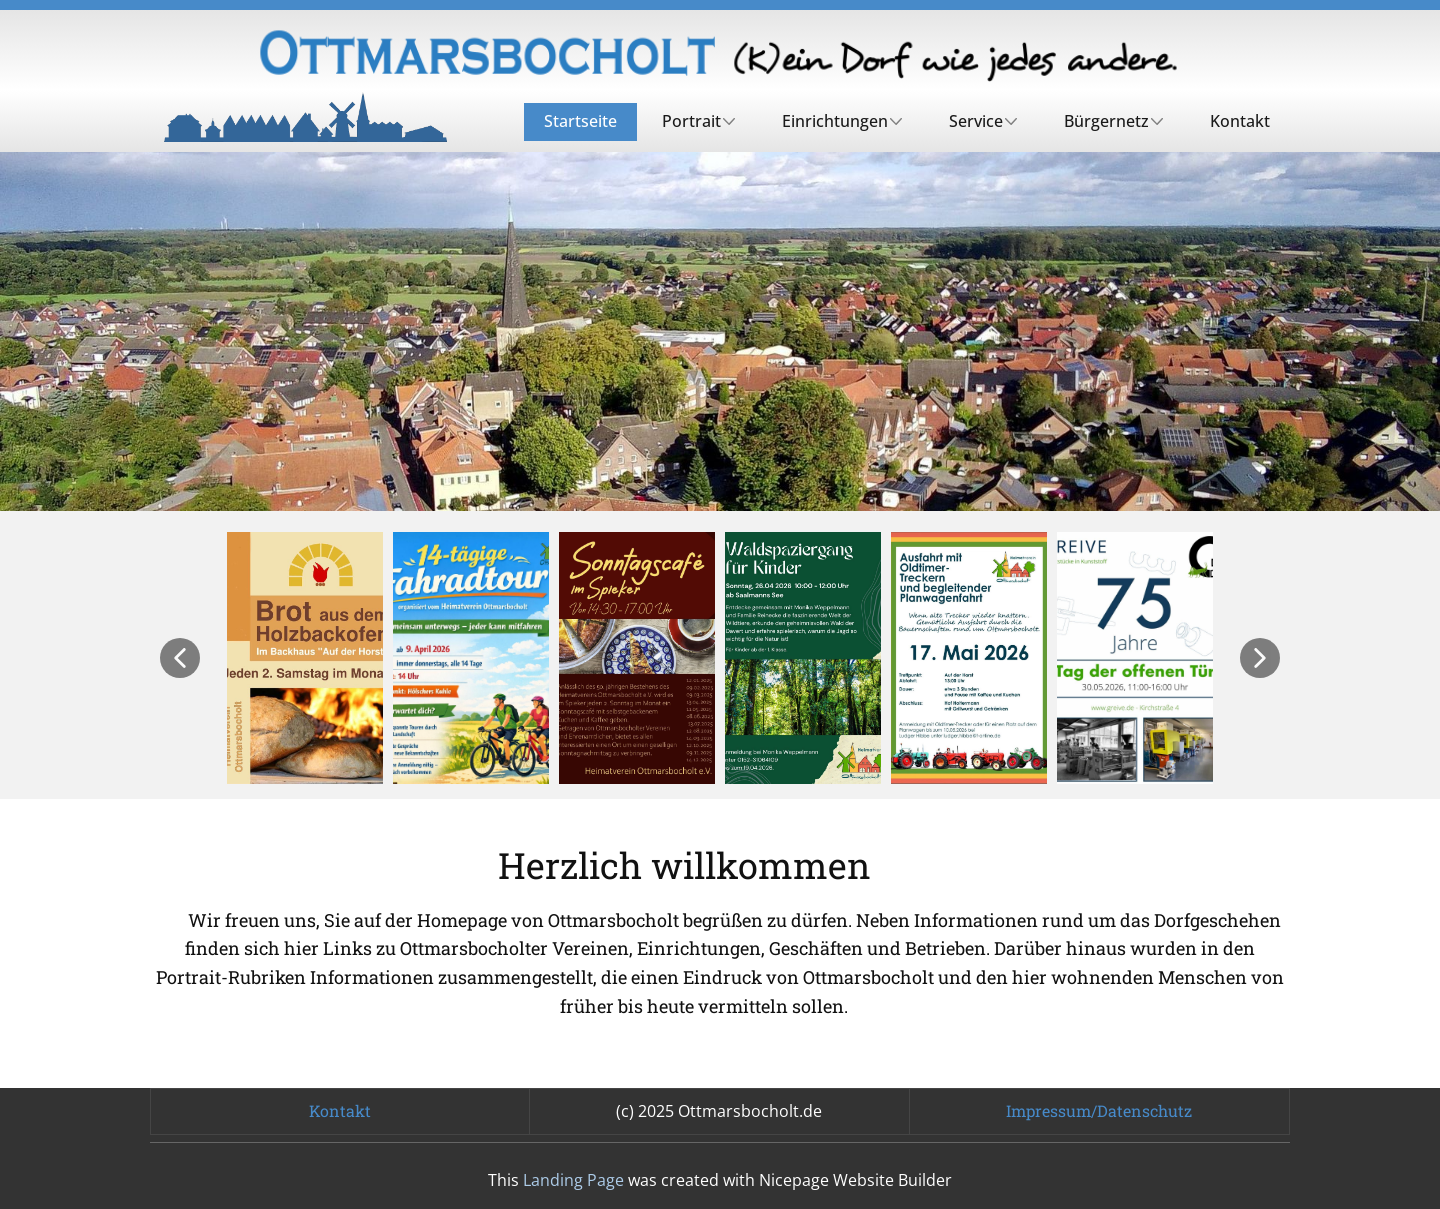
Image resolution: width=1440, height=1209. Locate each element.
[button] (180, 658)
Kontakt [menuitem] (1240, 121)
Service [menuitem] (976, 121)
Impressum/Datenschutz (1099, 1110)
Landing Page (573, 1180)
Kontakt (340, 1110)
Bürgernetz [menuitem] (1106, 121)
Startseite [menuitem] (580, 121)
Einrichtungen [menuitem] (835, 121)
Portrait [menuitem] (691, 121)
